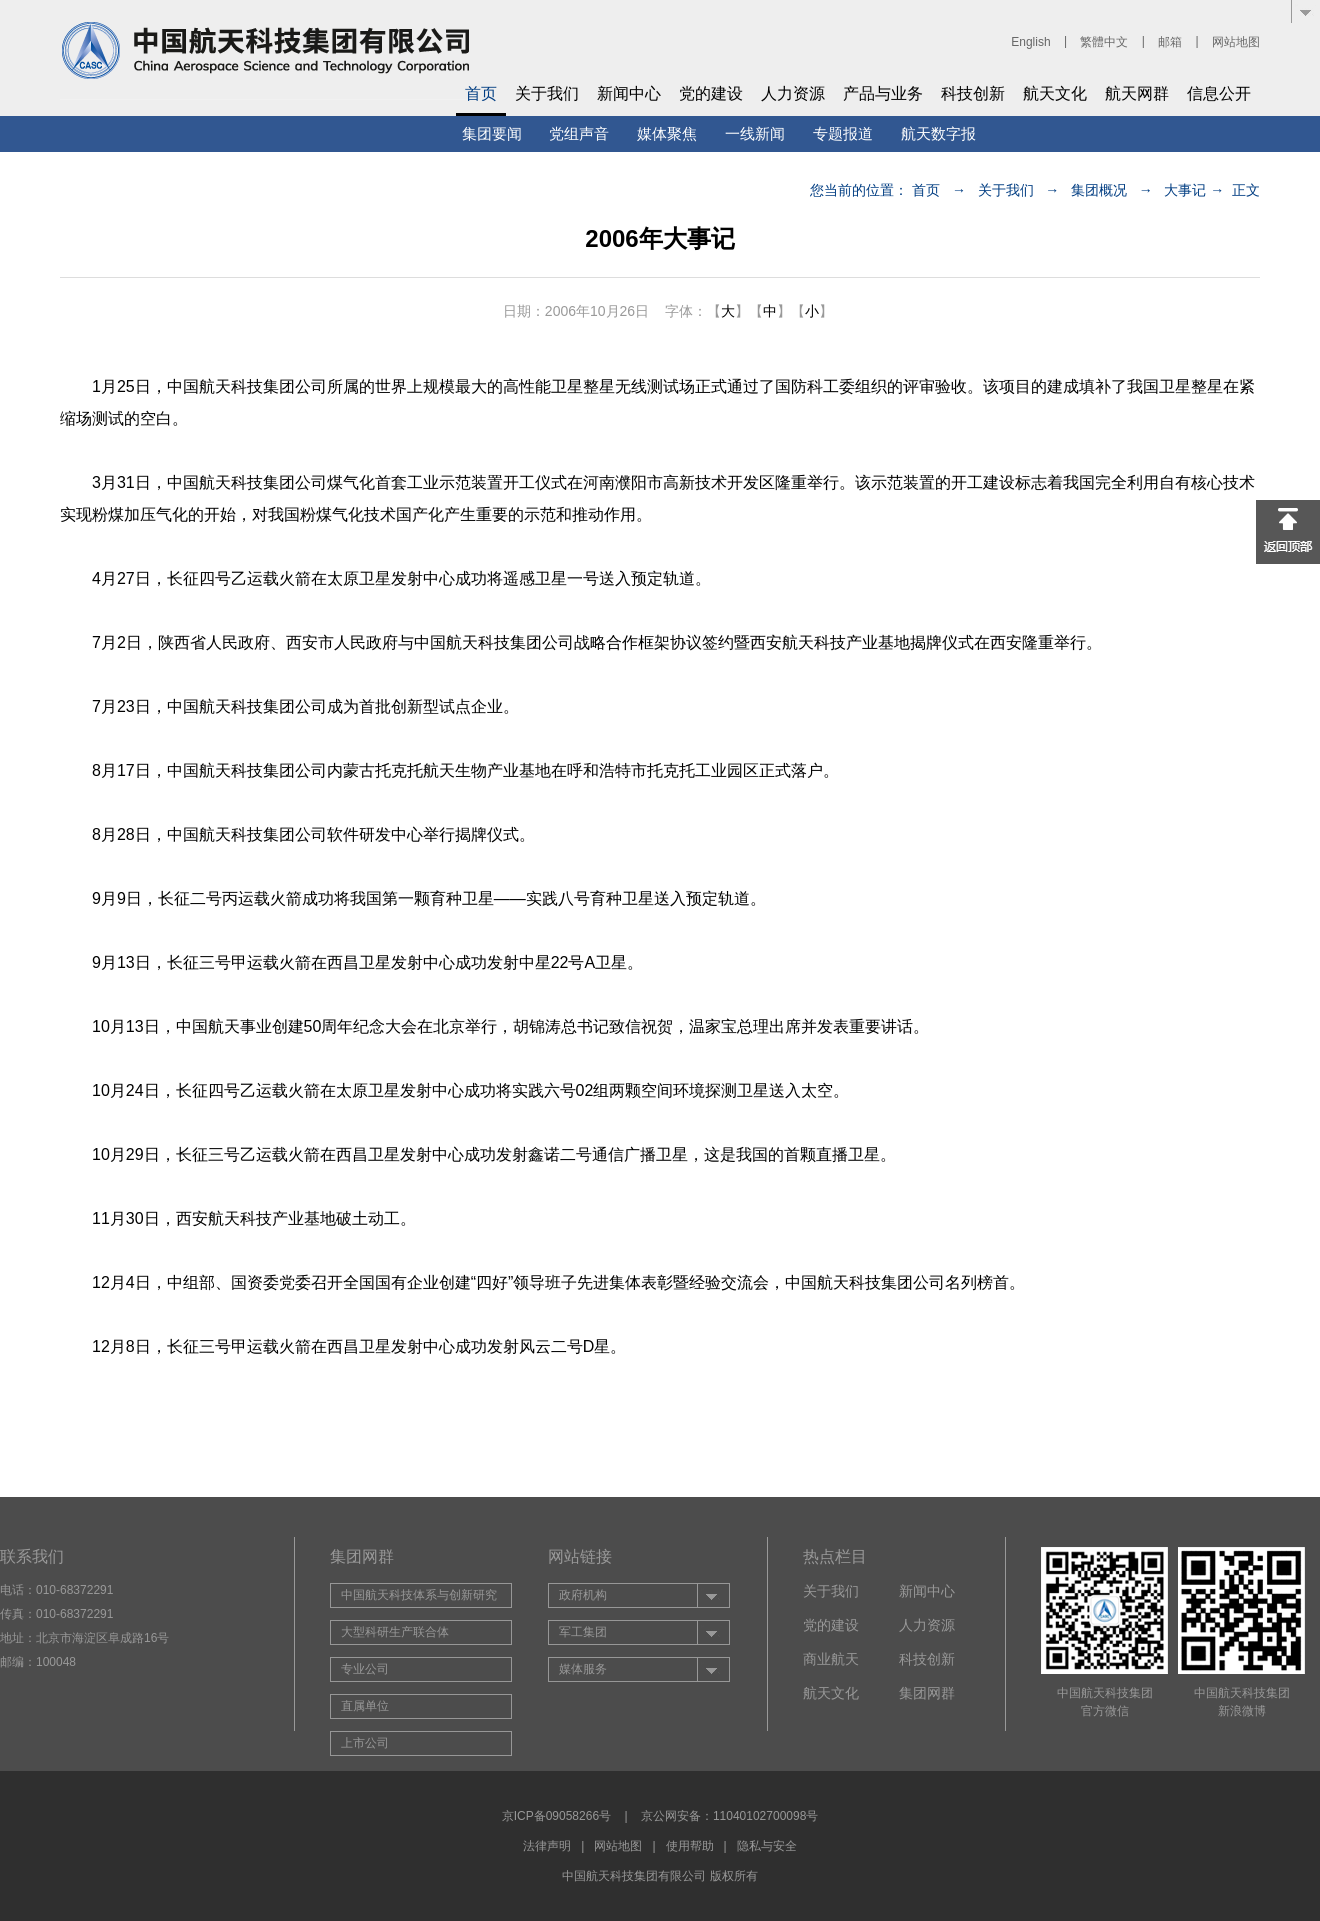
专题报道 (843, 133)
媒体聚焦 (667, 133)
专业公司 (365, 1669)
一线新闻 (755, 133)
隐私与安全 (767, 1846)
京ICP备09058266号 (556, 1816)
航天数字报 (938, 133)
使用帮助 (690, 1846)
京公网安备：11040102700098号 (729, 1816)
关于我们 (547, 93)
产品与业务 (883, 93)
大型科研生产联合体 (395, 1632)
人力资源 (793, 93)
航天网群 (1137, 93)
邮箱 (1170, 42)
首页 (481, 93)
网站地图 (1236, 42)
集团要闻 (492, 133)
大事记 (1185, 190)
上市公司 (365, 1743)
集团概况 (1099, 190)
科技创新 (973, 93)
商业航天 (831, 1659)
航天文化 (1055, 93)
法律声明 (547, 1846)
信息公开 (1219, 93)
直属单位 (365, 1706)
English (1030, 42)
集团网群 (927, 1693)
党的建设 (711, 93)
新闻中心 (629, 93)
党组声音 (579, 133)
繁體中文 (1104, 42)
